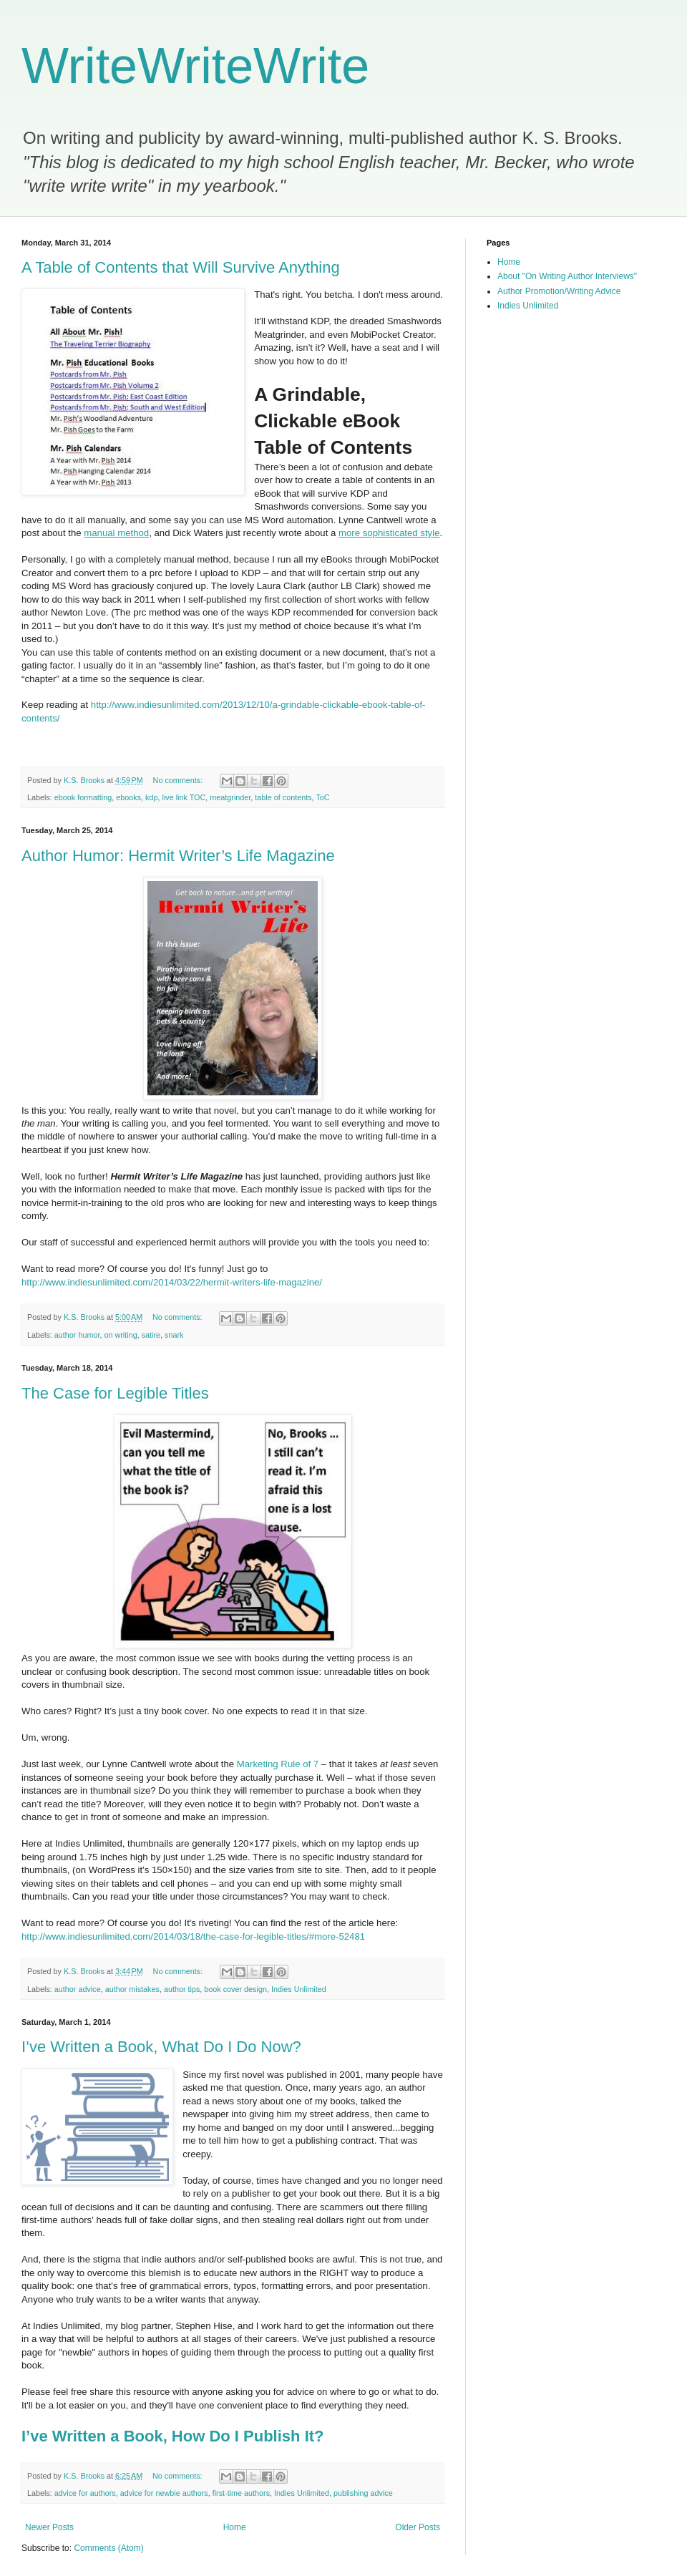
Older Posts (417, 2527)
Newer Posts (49, 2527)
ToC (322, 797)
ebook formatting (83, 797)
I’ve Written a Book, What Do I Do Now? (161, 2047)
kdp (151, 797)
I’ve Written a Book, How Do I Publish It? (172, 2436)
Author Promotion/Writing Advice (559, 291)
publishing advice (363, 2493)
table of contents (283, 797)
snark (174, 1335)
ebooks (128, 797)
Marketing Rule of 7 (277, 1764)
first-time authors (241, 2493)
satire (151, 1335)
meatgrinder (230, 797)
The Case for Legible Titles (115, 1393)
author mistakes (132, 1989)
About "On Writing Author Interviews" (567, 276)
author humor (77, 1335)
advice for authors (85, 2493)
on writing (120, 1335)
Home (234, 2527)
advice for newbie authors (164, 2493)
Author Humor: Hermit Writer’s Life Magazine (178, 856)
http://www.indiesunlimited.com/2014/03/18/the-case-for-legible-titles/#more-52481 (193, 1936)
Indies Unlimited (298, 1989)
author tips (182, 1989)
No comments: (179, 780)
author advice (77, 1989)
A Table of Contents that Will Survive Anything (180, 267)
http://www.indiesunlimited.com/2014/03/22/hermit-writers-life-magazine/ (171, 1282)
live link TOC (184, 797)
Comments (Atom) (108, 2548)
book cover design (235, 1989)
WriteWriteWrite (195, 66)
